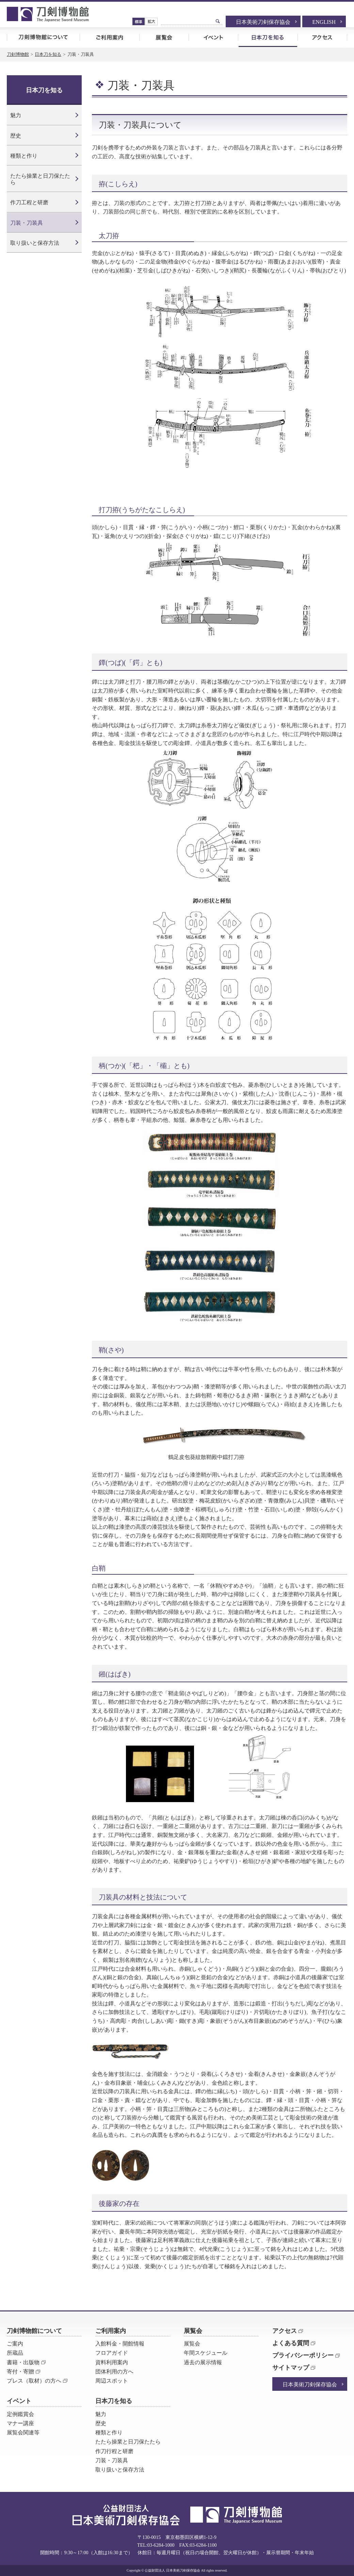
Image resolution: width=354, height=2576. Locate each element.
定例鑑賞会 (20, 2414)
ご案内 (15, 2344)
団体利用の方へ (114, 2371)
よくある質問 (290, 2343)
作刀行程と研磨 (114, 2451)
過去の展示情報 (203, 2362)
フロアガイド (111, 2353)
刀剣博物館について (43, 37)
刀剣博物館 (18, 54)
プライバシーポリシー (303, 2355)
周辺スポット (111, 2381)
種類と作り (23, 156)
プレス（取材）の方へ (34, 2381)
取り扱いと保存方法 (34, 243)
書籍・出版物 (23, 2362)
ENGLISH (324, 22)
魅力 (15, 115)
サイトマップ (290, 2367)
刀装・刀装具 (26, 223)
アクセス (322, 37)
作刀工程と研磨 (29, 202)
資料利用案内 (111, 2362)
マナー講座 (20, 2423)
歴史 (15, 136)
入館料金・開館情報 (119, 2344)
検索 (218, 21)
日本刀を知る (267, 37)
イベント (213, 37)
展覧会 (164, 37)
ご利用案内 (109, 37)
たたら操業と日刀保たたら (40, 179)
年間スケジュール (205, 2353)
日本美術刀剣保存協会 (263, 22)
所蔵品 (15, 2353)
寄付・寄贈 (20, 2371)
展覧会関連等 (23, 2432)
